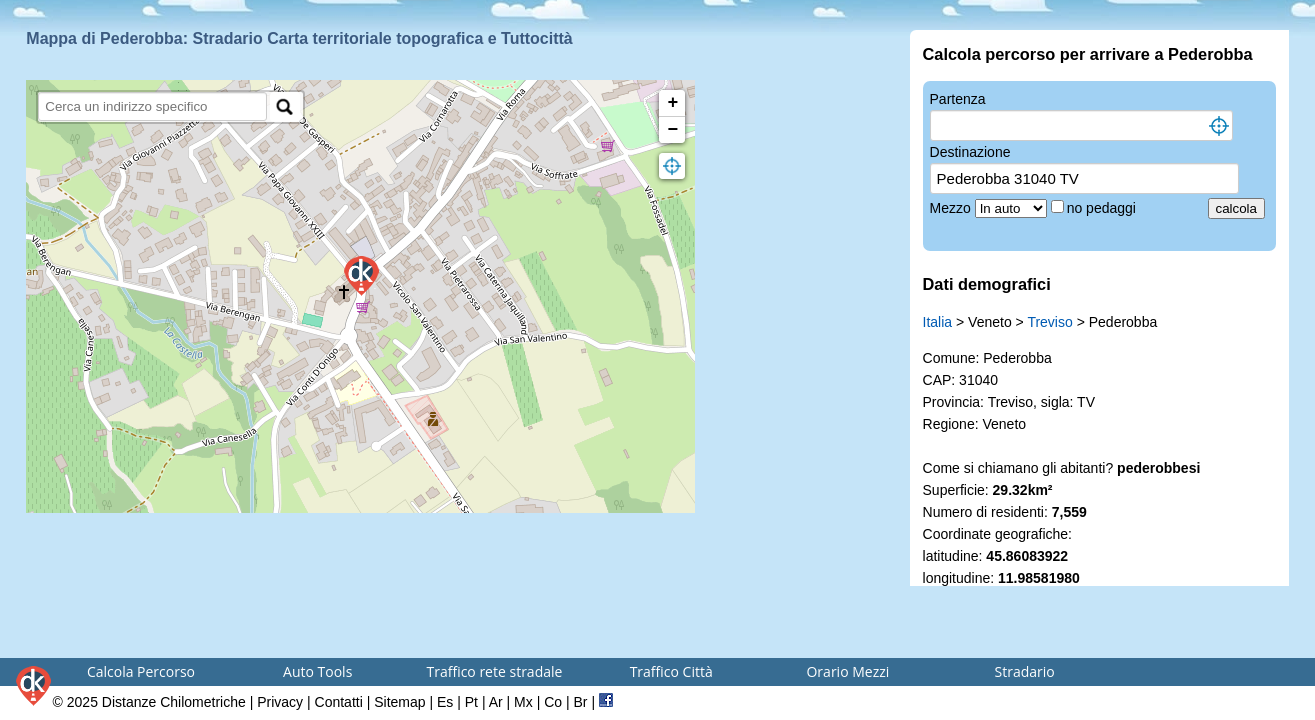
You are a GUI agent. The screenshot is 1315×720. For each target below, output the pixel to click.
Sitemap (399, 702)
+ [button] (672, 103)
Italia (938, 322)
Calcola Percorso (141, 671)
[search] (152, 106)
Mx (523, 702)
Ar (496, 702)
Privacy (280, 702)
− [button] (672, 130)
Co (553, 702)
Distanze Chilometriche (174, 702)
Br (581, 702)
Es (445, 702)
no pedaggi (1103, 208)
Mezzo (952, 208)
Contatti (339, 702)
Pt (471, 702)
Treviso (1049, 322)
